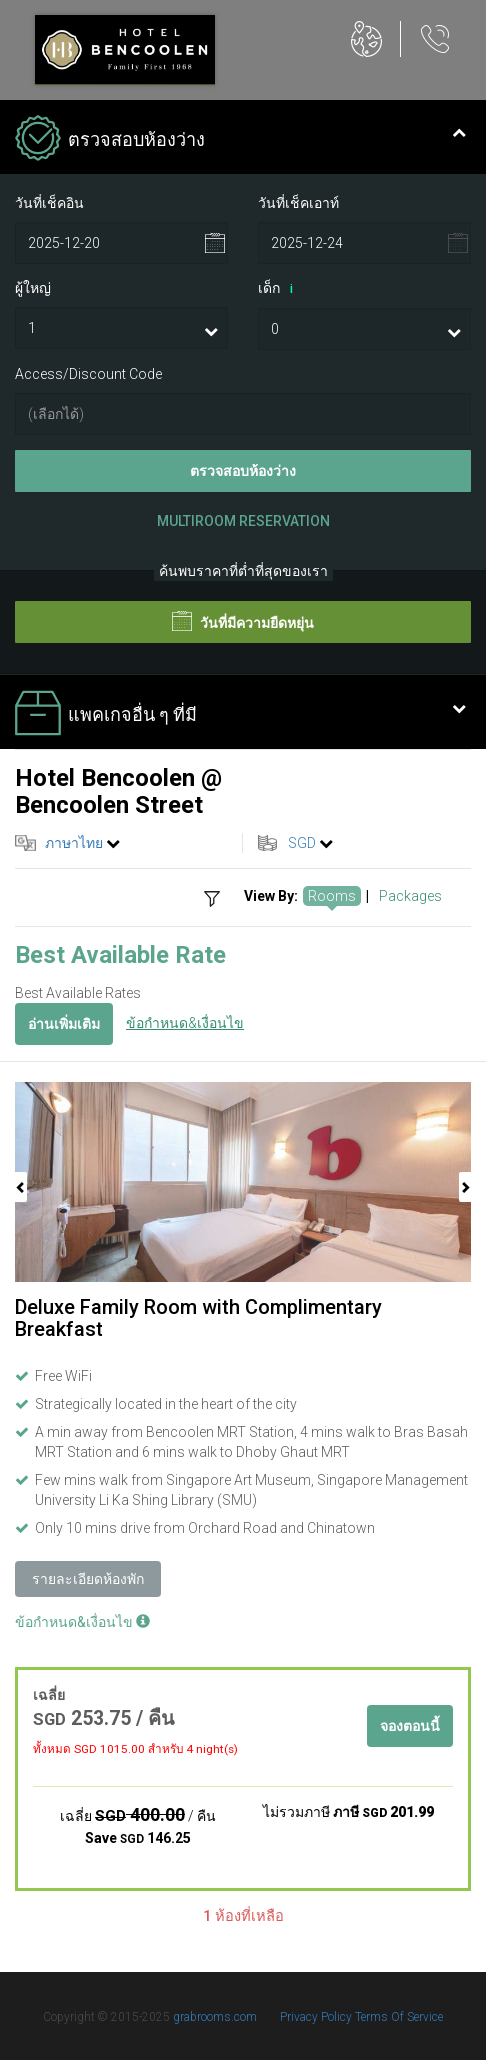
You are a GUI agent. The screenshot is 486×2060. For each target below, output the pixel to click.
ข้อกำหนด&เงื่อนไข (185, 1023)
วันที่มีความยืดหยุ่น (243, 621)
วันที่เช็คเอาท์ (298, 203)
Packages (410, 896)
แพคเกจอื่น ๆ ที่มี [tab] (240, 715)
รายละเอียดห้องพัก (88, 1579)
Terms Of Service (399, 2017)
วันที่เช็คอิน (49, 203)
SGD (302, 843)
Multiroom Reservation (243, 521)
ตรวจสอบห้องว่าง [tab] (240, 140)
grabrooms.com (215, 2017)
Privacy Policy (317, 2017)
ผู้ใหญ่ (33, 288)
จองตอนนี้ (410, 1726)
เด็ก (279, 289)
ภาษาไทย (74, 843)
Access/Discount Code (88, 374)
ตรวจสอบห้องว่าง (243, 471)
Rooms (332, 896)
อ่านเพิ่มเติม (64, 1024)
